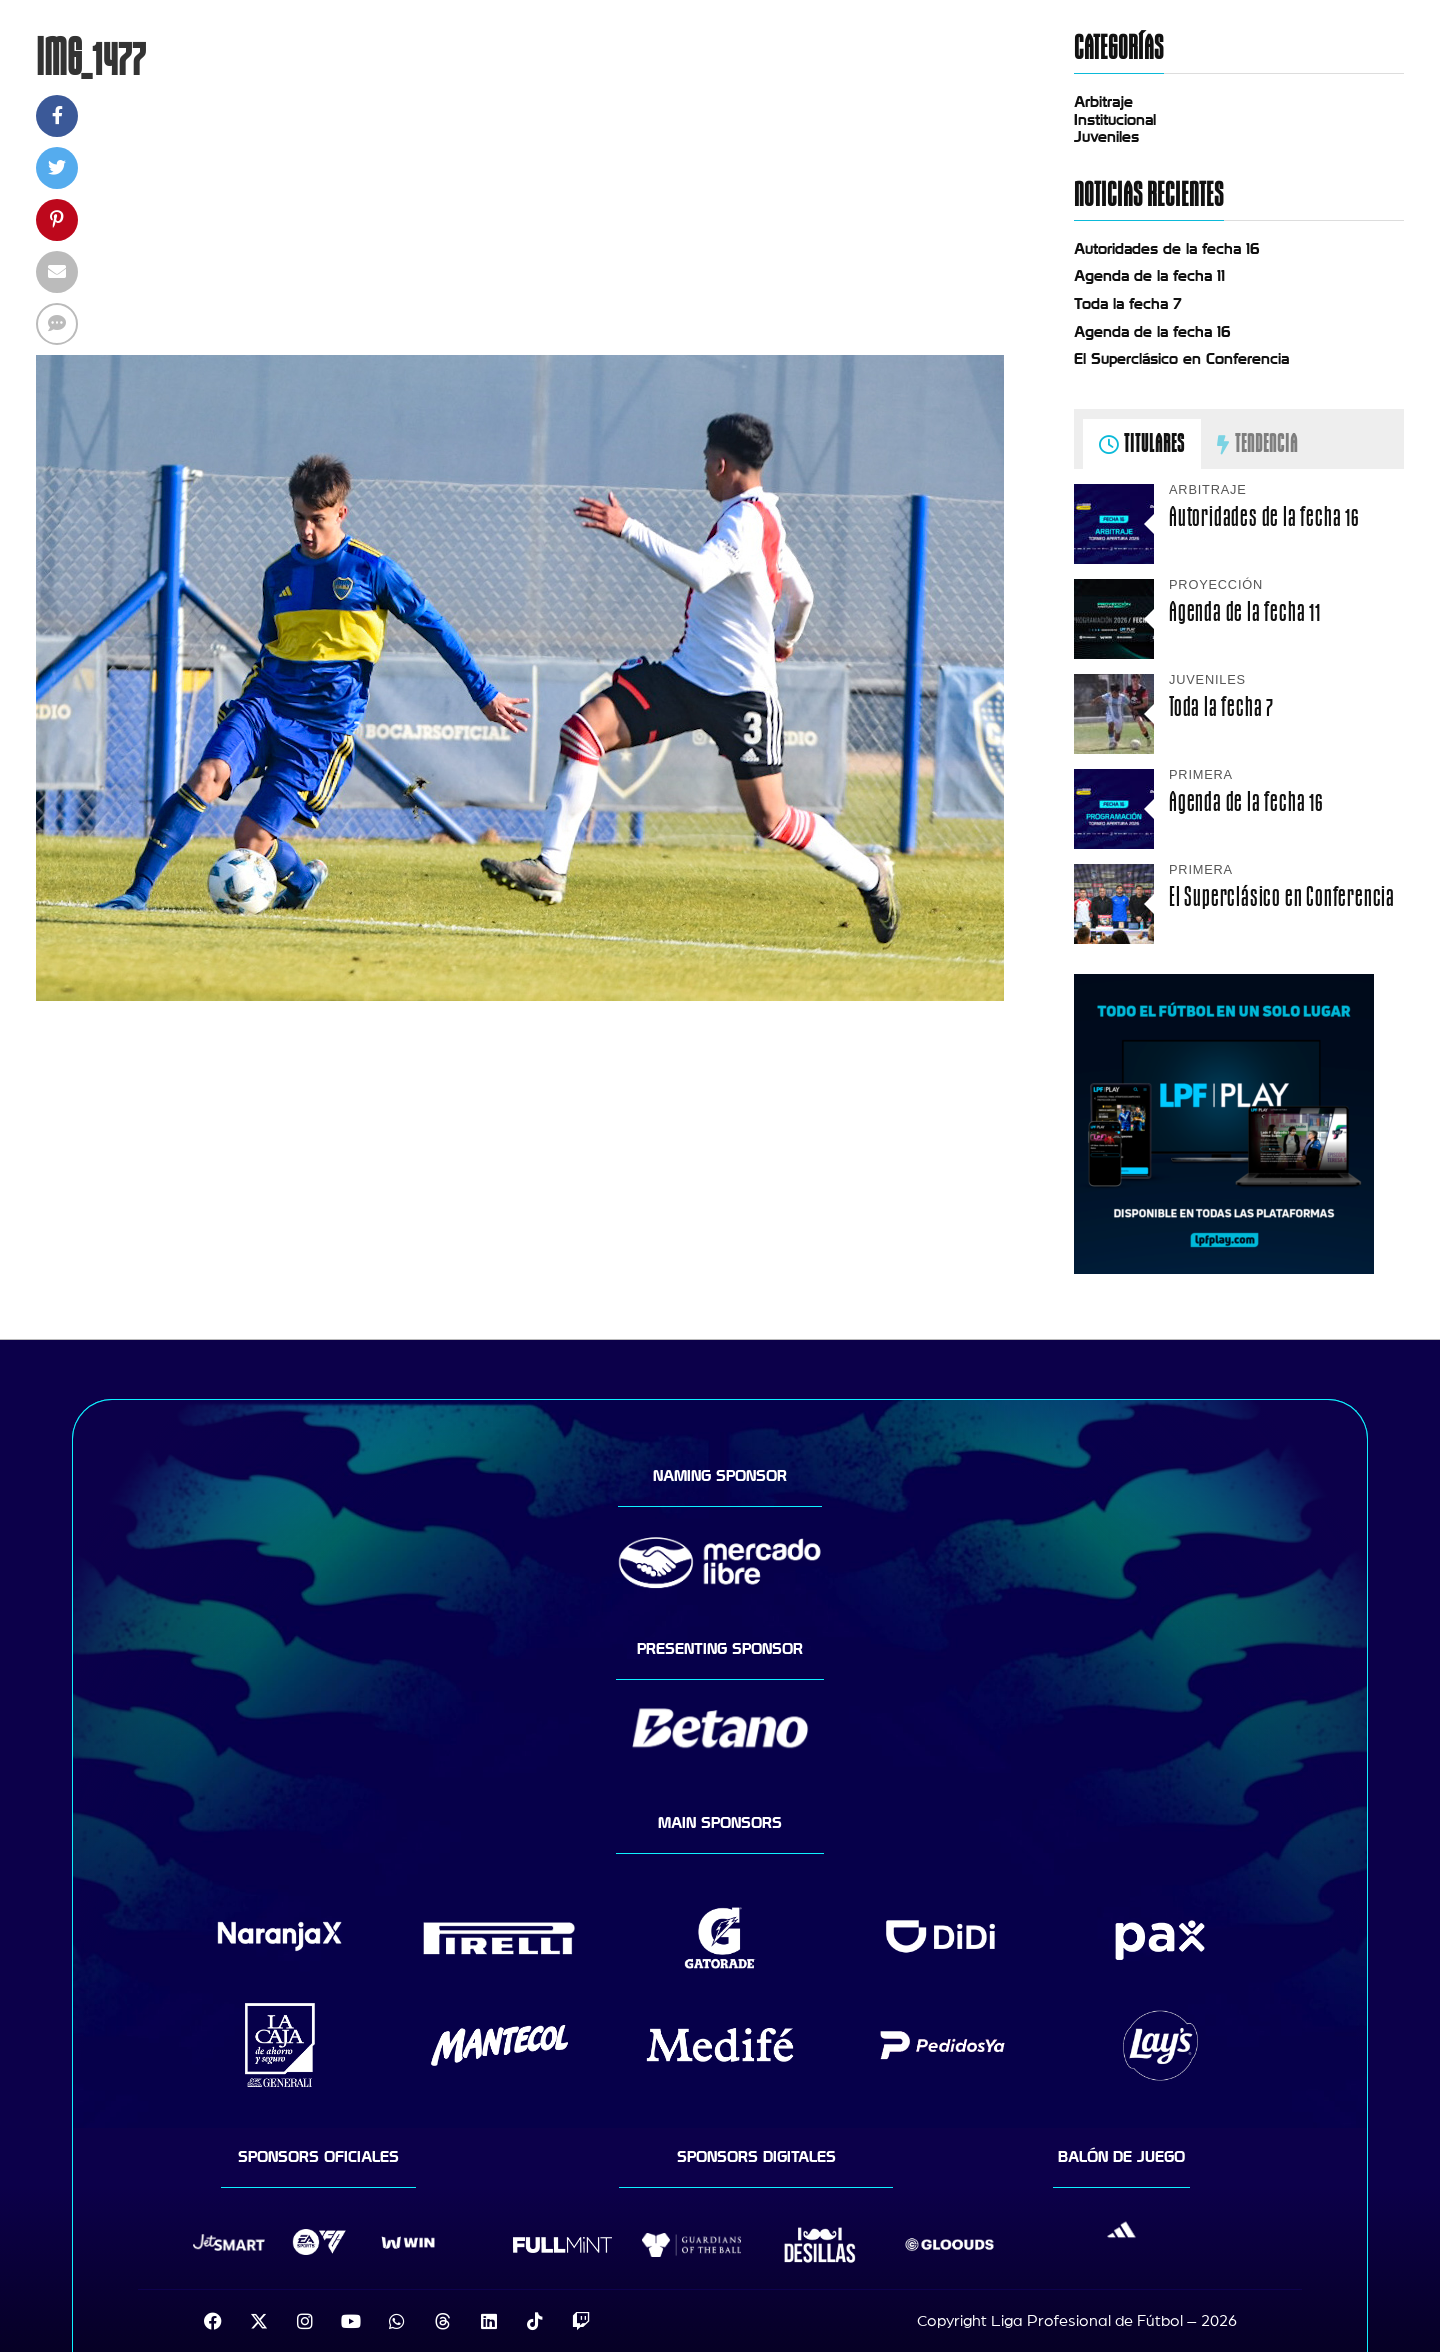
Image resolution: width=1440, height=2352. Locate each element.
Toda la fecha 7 (1128, 304)
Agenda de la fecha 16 (1152, 332)
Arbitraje (1103, 102)
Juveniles (1106, 137)
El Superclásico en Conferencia (1181, 359)
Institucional (1115, 120)
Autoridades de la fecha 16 (1167, 249)
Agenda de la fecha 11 (1149, 276)
